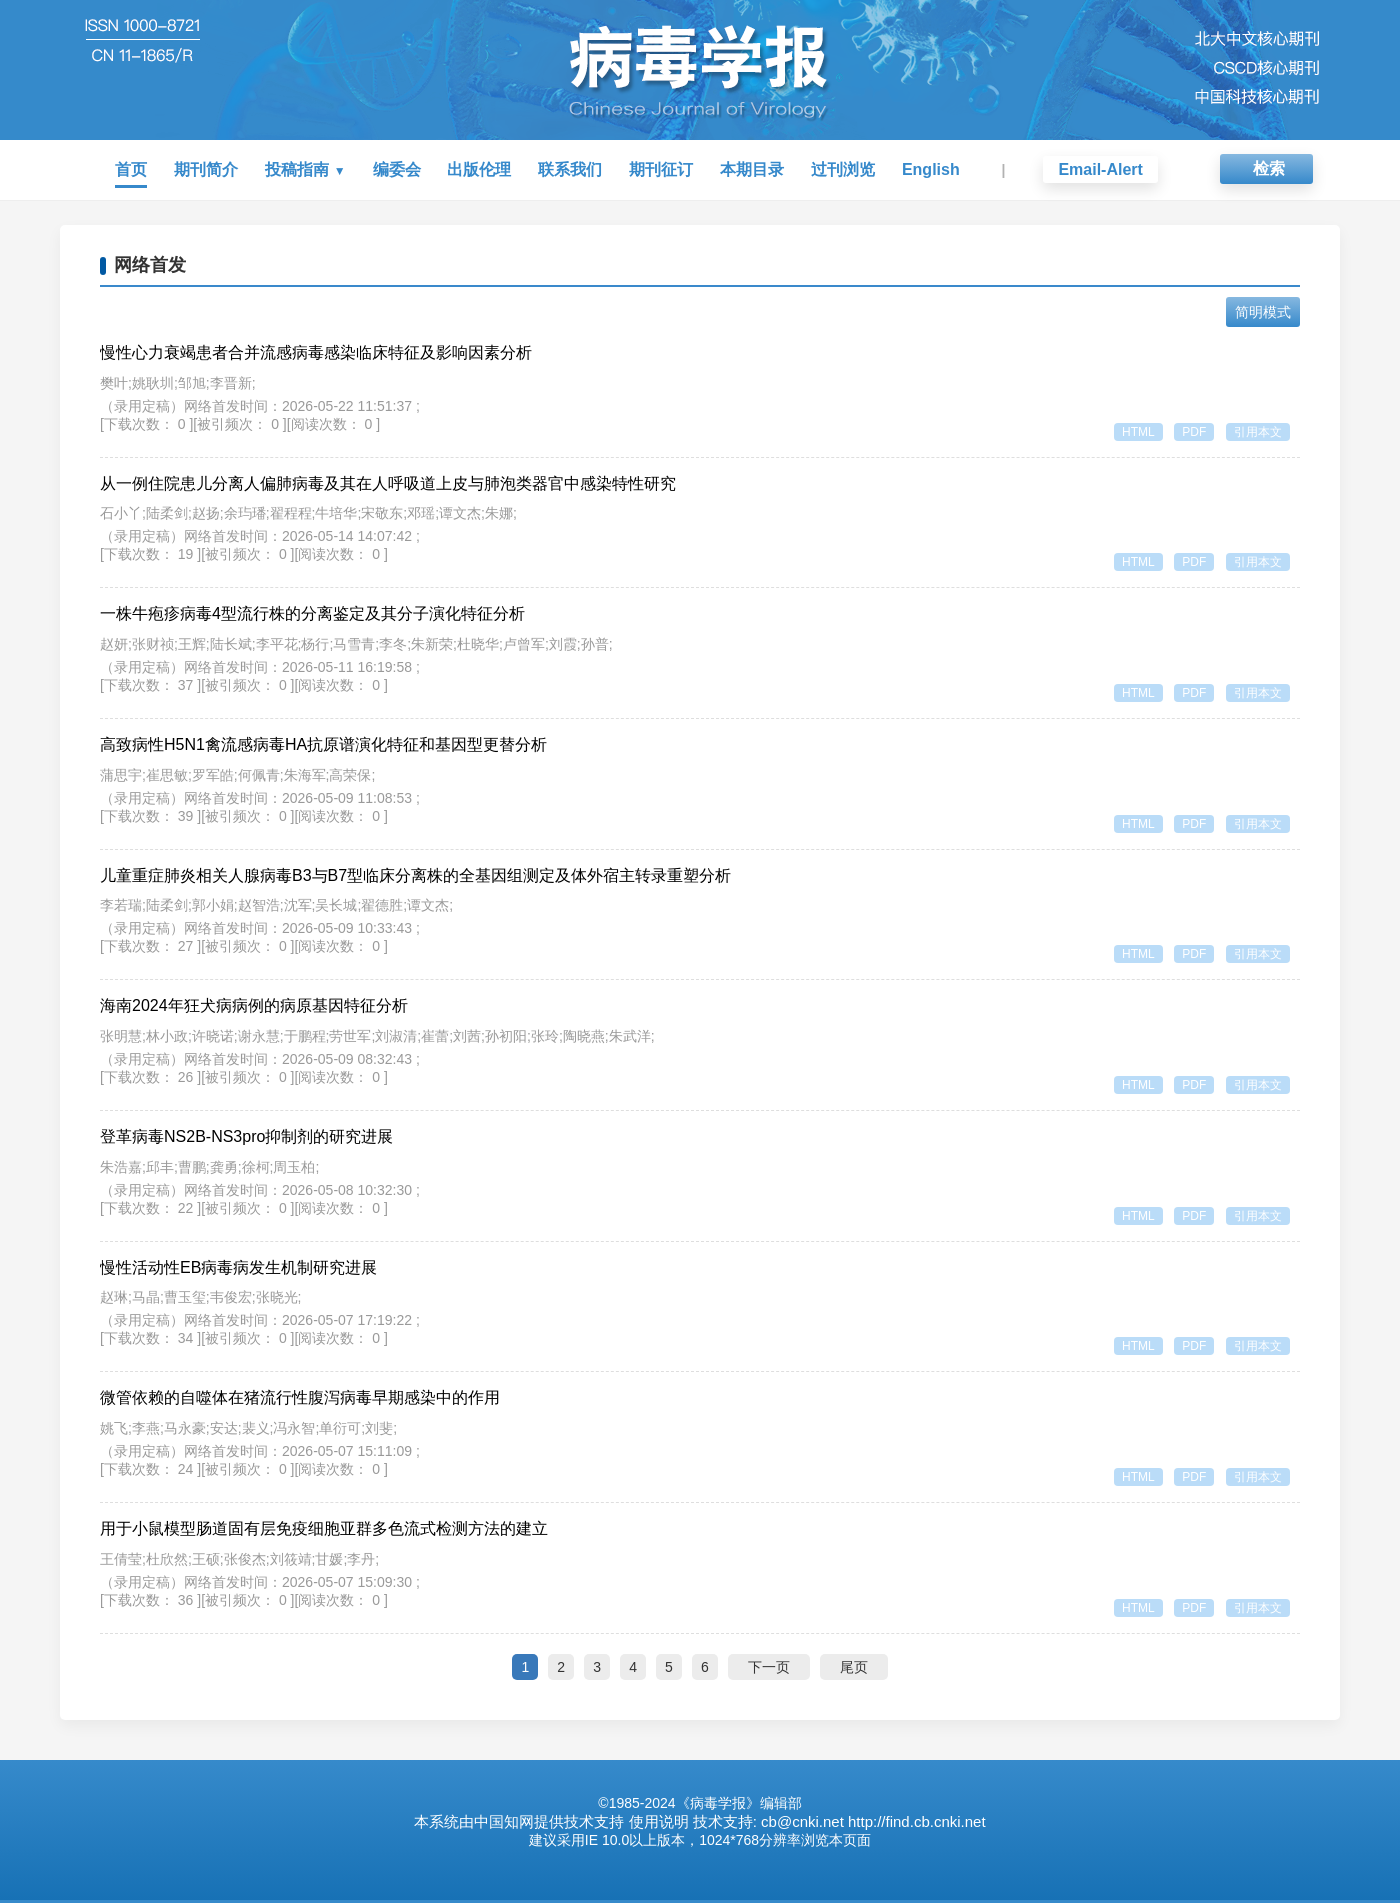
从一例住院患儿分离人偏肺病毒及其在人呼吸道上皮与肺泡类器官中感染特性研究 (388, 483)
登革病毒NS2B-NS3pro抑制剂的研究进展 (246, 1138)
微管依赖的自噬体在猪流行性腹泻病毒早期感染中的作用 (300, 1400)
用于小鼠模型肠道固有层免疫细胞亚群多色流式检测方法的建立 (324, 1531)
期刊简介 (206, 169)
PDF (1192, 432)
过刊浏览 (843, 169)
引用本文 (1258, 432)
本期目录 (752, 169)
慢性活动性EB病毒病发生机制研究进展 (238, 1269)
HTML (1134, 432)
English (931, 169)
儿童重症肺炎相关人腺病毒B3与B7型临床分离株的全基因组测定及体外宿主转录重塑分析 (415, 876)
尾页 (854, 1670)
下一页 (769, 1670)
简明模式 (1262, 312)
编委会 (397, 169)
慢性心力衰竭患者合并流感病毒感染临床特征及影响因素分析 (316, 352)
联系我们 (570, 169)
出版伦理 (479, 169)
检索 (1269, 168)
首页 (131, 169)
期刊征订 (661, 169)
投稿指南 (297, 169)
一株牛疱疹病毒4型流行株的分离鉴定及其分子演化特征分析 (312, 614)
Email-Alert (1100, 169)
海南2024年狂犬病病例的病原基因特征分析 (254, 1007)
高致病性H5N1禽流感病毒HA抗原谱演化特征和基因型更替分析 (323, 745)
